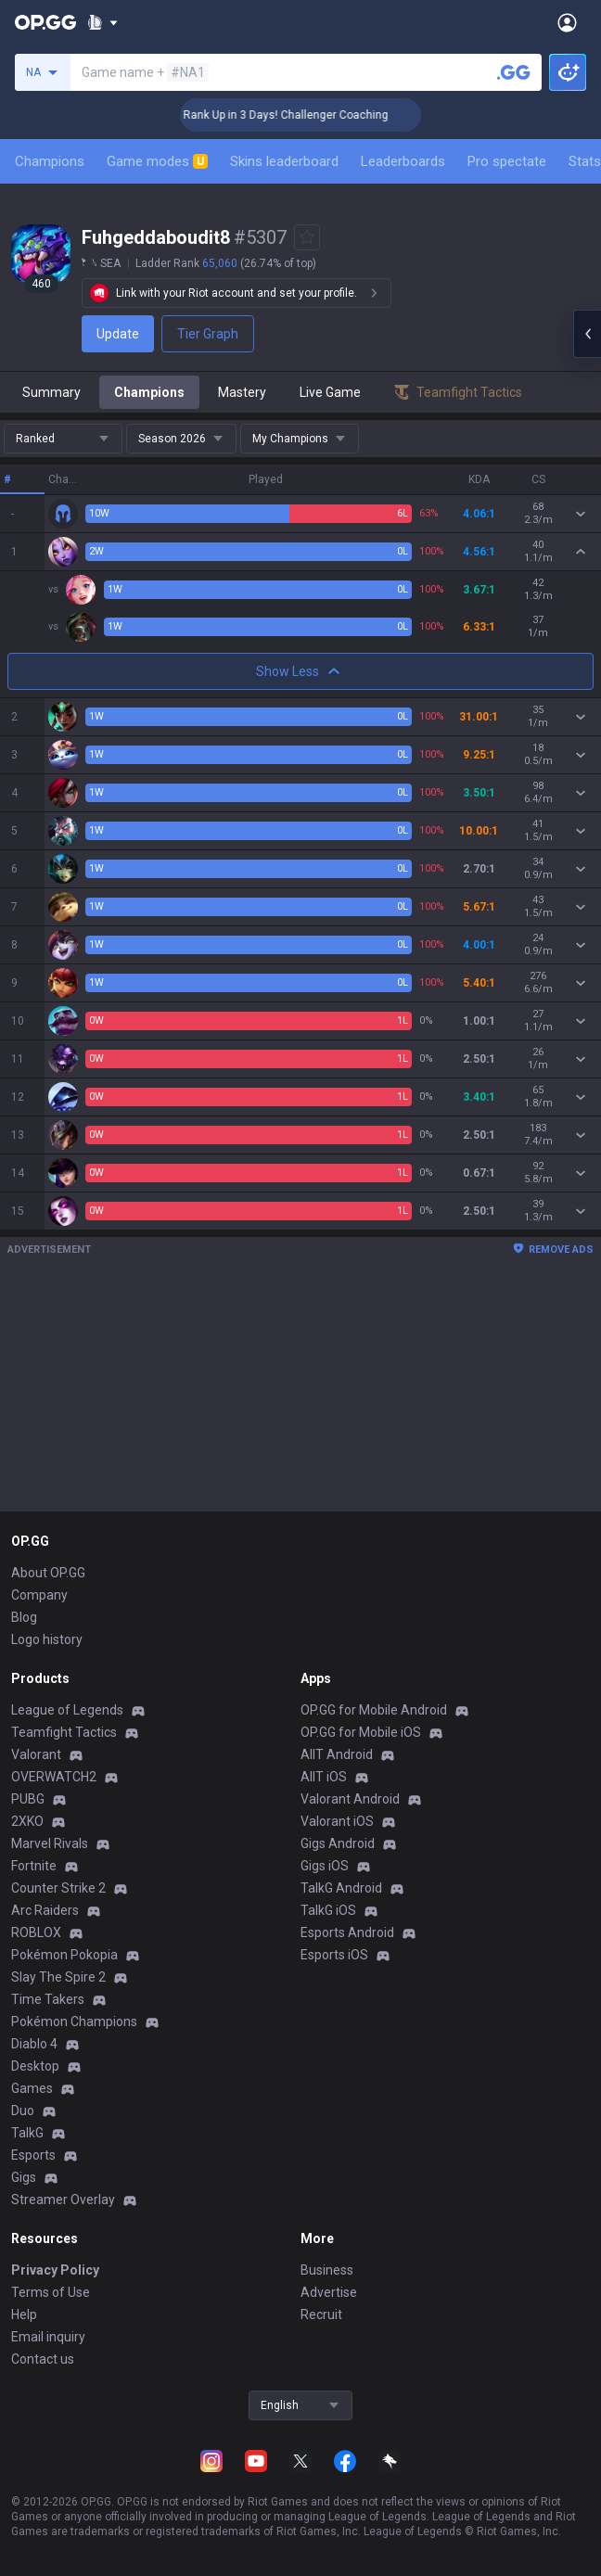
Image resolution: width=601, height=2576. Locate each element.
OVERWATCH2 (53, 1776)
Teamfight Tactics (64, 1732)
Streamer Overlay (63, 2199)
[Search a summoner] (514, 72)
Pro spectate (506, 161)
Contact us (42, 2359)
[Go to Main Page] (45, 22)
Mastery (242, 392)
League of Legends (67, 1709)
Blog (24, 1617)
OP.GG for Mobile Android (373, 1709)
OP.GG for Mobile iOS (360, 1732)
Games (32, 2088)
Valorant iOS (337, 1821)
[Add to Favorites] (307, 237)
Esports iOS (334, 1954)
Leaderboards (403, 161)
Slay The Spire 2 (58, 1977)
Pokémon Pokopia (64, 1954)
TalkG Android (341, 1888)
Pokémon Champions (74, 2021)
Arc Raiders (45, 1910)
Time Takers (47, 1999)
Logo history (47, 1639)
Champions (49, 161)
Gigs (23, 2177)
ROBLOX (36, 1932)
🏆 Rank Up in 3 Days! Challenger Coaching (314, 114)
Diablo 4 (34, 2043)
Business (326, 2270)
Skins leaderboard (284, 161)
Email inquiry (48, 2336)
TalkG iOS (328, 1910)
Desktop (35, 2066)
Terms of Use (50, 2292)
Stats (585, 161)
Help (24, 2314)
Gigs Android (337, 1843)
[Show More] (102, 22)
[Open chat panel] (587, 334)
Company (39, 1595)
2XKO (27, 1821)
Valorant (36, 1754)
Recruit (321, 2314)
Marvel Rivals (49, 1843)
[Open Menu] (567, 22)
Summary (51, 392)
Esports (33, 2155)
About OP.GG (48, 1572)
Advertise (328, 2292)
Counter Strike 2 (58, 1888)
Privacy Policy (55, 2270)
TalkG (27, 2132)
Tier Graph (207, 333)
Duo (22, 2110)
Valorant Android (350, 1799)
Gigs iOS (324, 1865)
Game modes (157, 161)
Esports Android (347, 1932)
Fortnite (34, 1865)
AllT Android (336, 1754)
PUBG (28, 1799)
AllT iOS (323, 1776)
